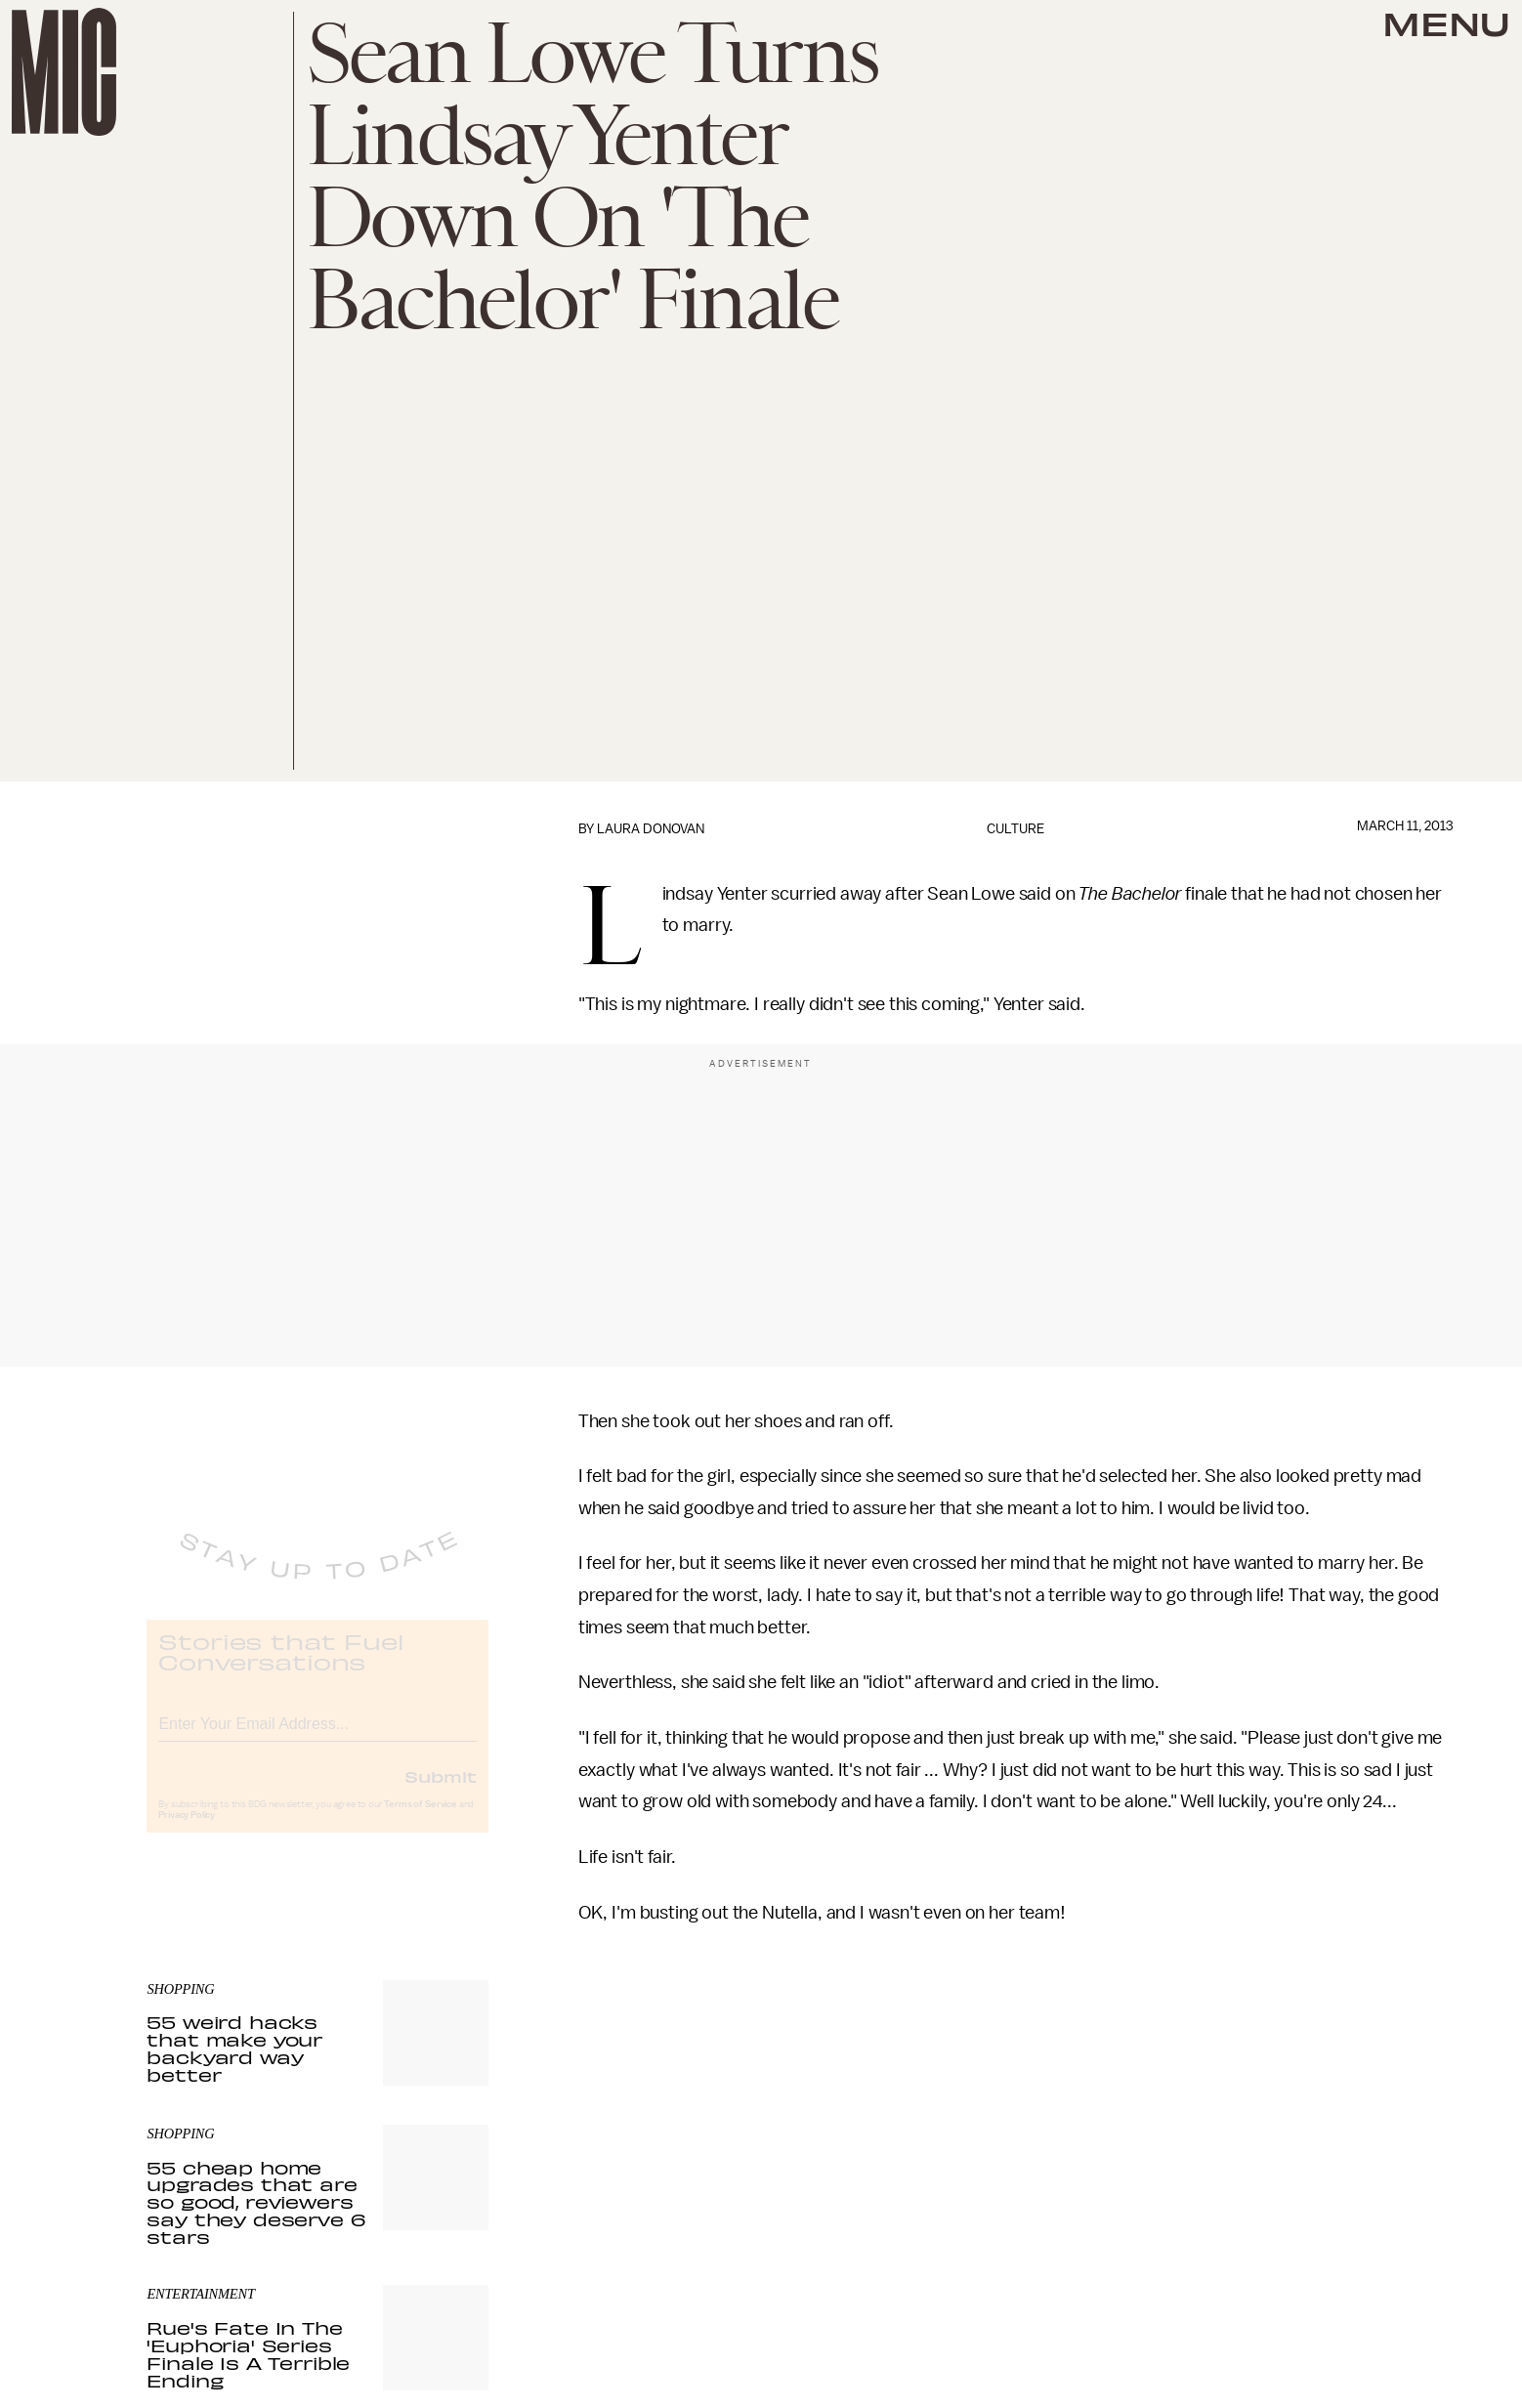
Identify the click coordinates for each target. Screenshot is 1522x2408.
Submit (440, 1792)
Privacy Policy (186, 1832)
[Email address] (317, 1737)
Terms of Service (420, 1821)
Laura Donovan (650, 829)
